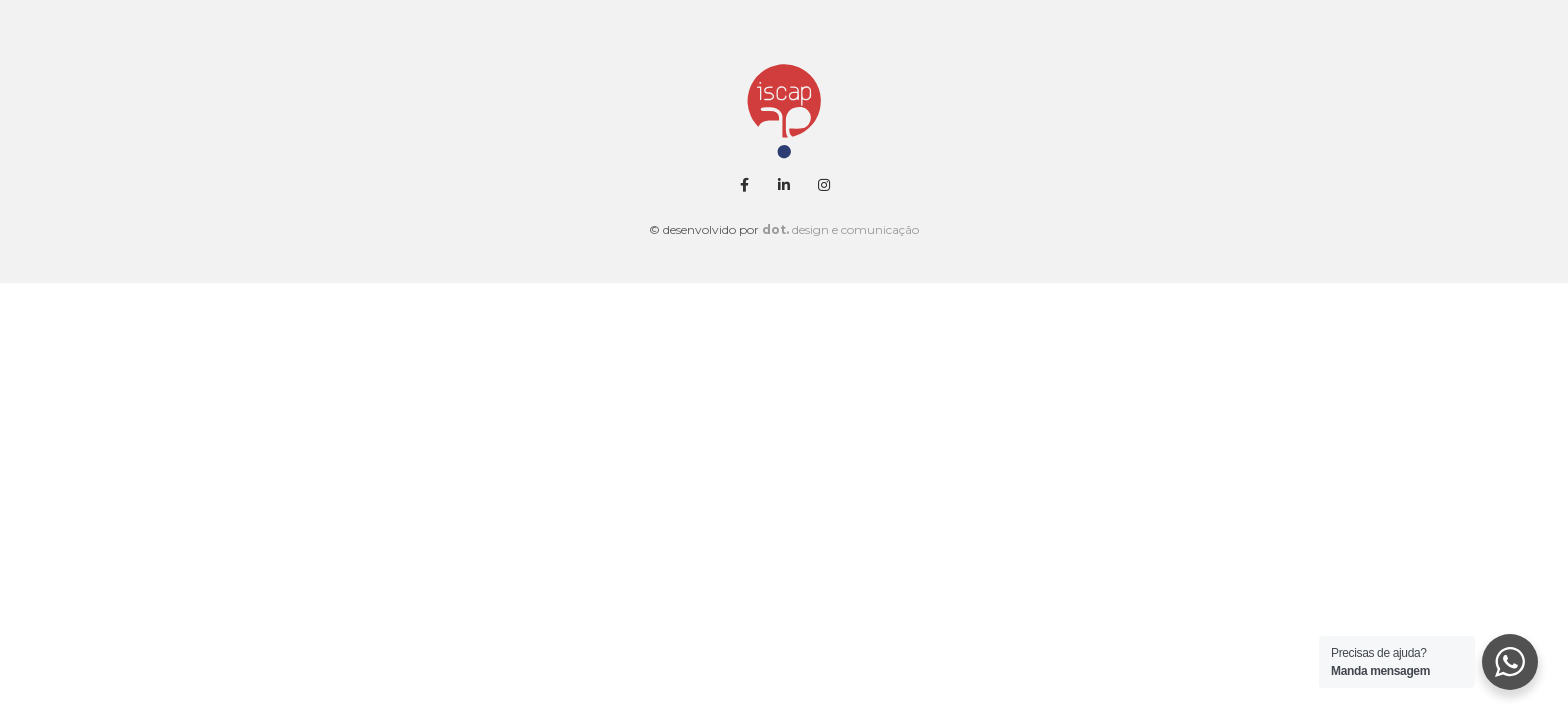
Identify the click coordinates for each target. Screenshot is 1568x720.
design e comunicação (840, 229)
